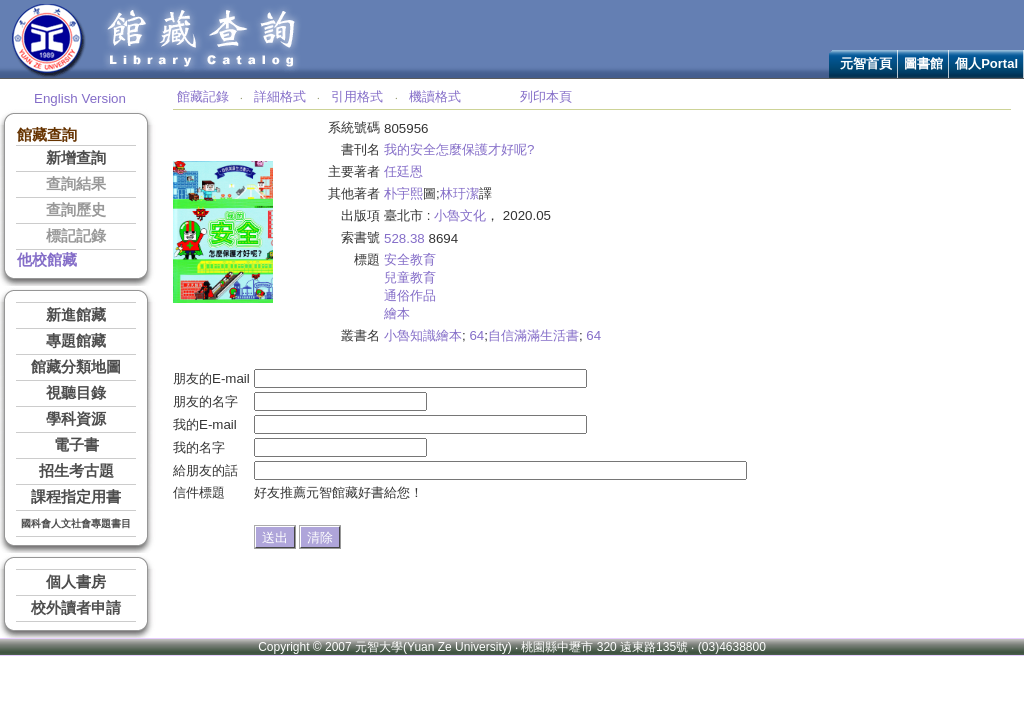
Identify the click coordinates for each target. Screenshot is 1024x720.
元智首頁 (866, 63)
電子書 (76, 445)
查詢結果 (76, 184)
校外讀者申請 (76, 608)
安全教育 (410, 259)
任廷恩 (403, 171)
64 (476, 335)
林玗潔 (459, 193)
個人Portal (986, 63)
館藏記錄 (203, 96)
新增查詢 (76, 158)
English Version (80, 98)
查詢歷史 (76, 210)
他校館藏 (47, 260)
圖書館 (923, 63)
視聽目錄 (76, 393)
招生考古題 (76, 471)
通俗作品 (410, 295)
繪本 (397, 313)
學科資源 (76, 419)
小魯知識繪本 (423, 335)
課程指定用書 (76, 497)
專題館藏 (76, 341)
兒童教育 (410, 277)
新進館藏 (76, 315)
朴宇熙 (403, 193)
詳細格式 (280, 96)
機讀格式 (435, 96)
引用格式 (357, 96)
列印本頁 (546, 96)
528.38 (404, 238)
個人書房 (76, 582)
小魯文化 (460, 215)
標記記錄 (76, 236)
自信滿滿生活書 (533, 335)
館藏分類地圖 (76, 367)
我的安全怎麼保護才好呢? (459, 149)
